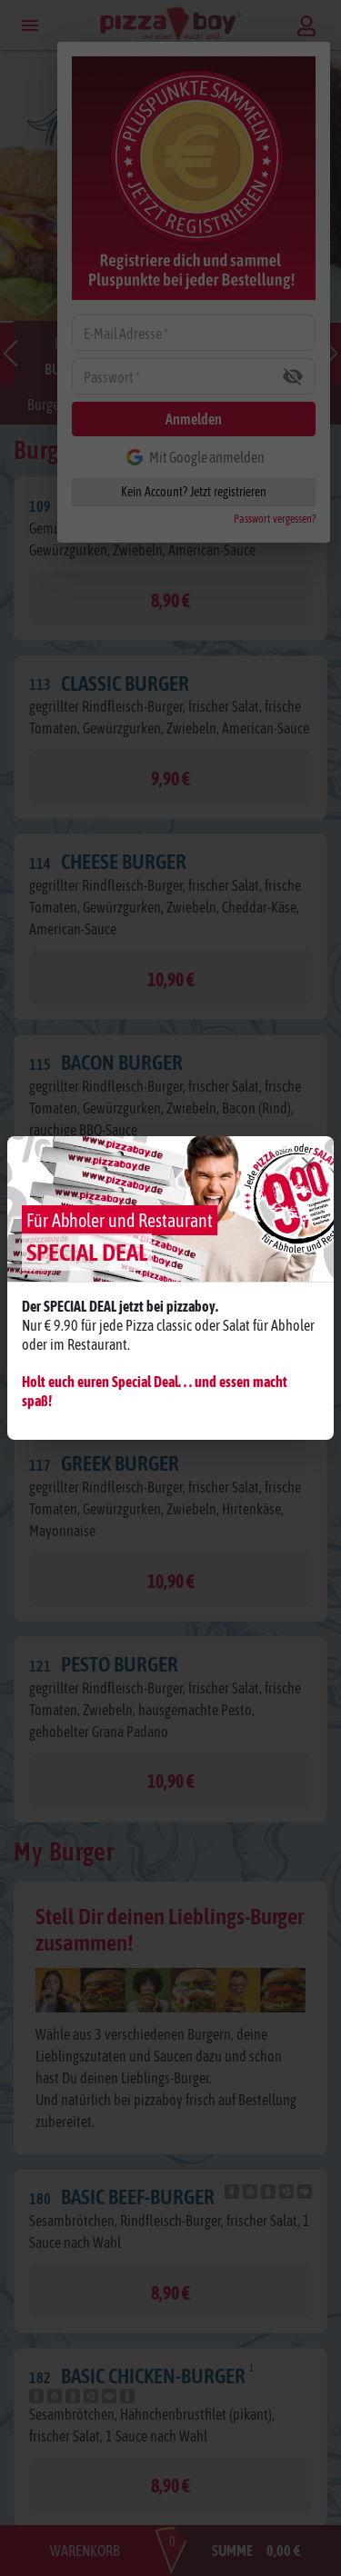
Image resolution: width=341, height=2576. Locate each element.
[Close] (308, 1162)
